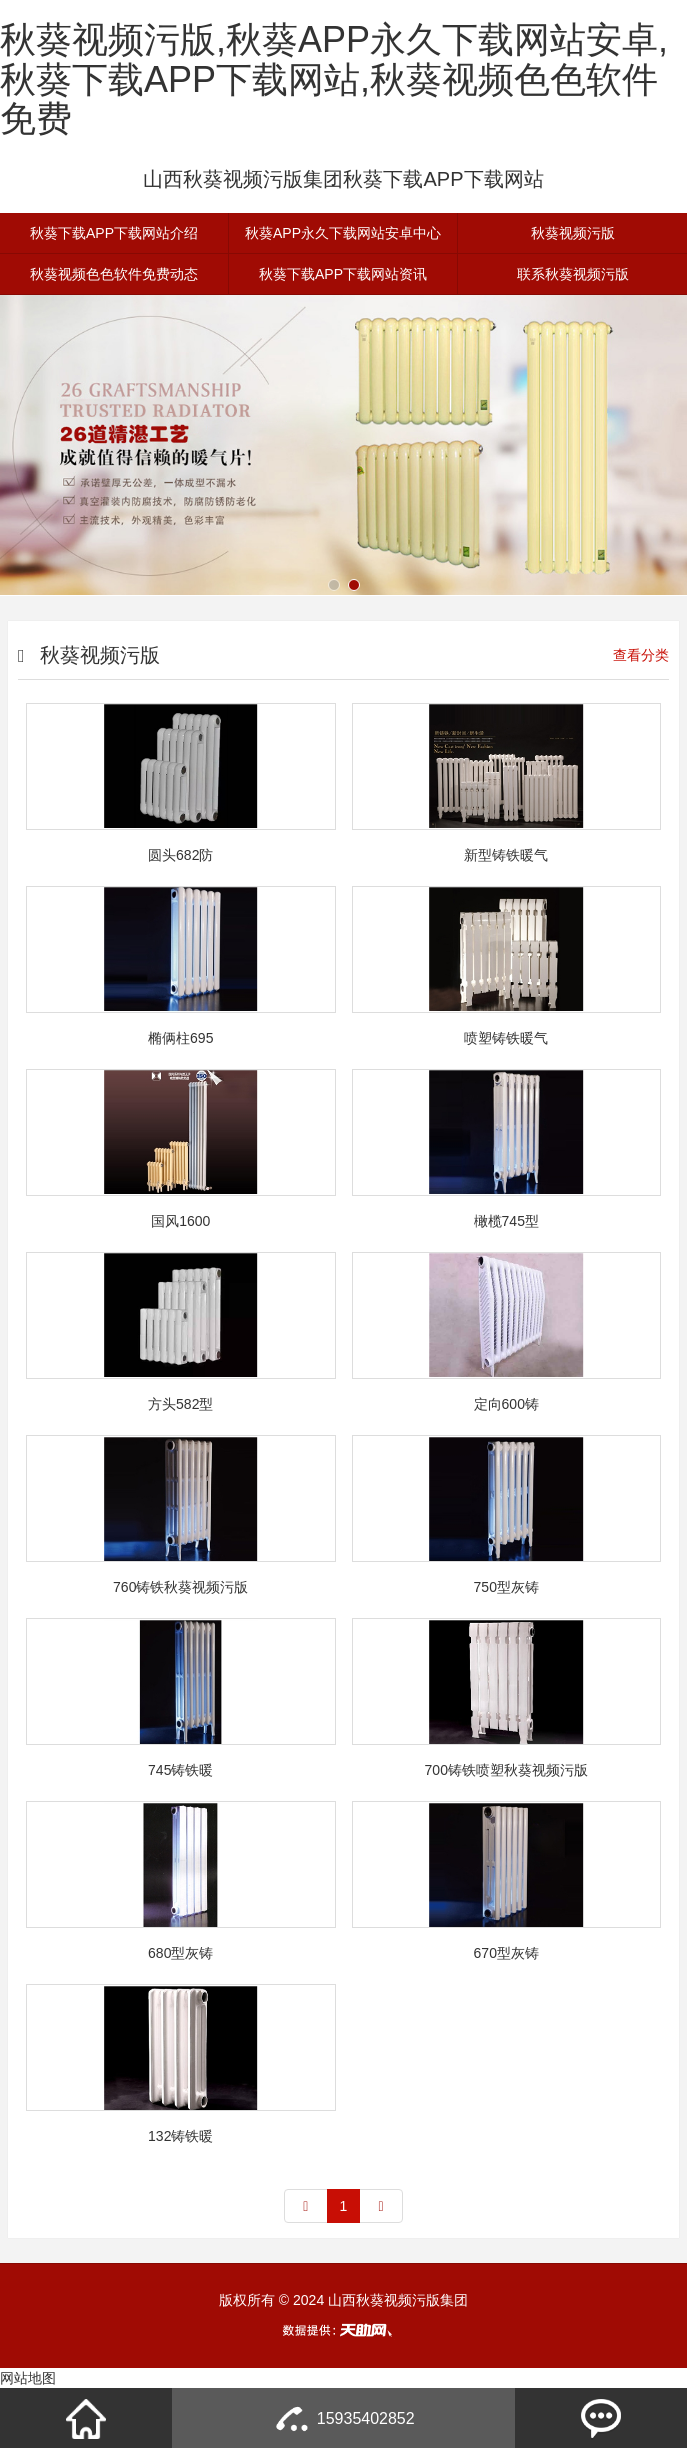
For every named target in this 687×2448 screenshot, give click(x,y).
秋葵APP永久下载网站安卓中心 (343, 233)
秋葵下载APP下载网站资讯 (343, 274)
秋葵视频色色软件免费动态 (114, 274)
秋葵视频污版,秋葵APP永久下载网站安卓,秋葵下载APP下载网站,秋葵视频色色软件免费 (334, 79)
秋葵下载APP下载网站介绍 (114, 233)
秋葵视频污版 (573, 233)
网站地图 (28, 2378)
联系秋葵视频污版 (573, 274)
